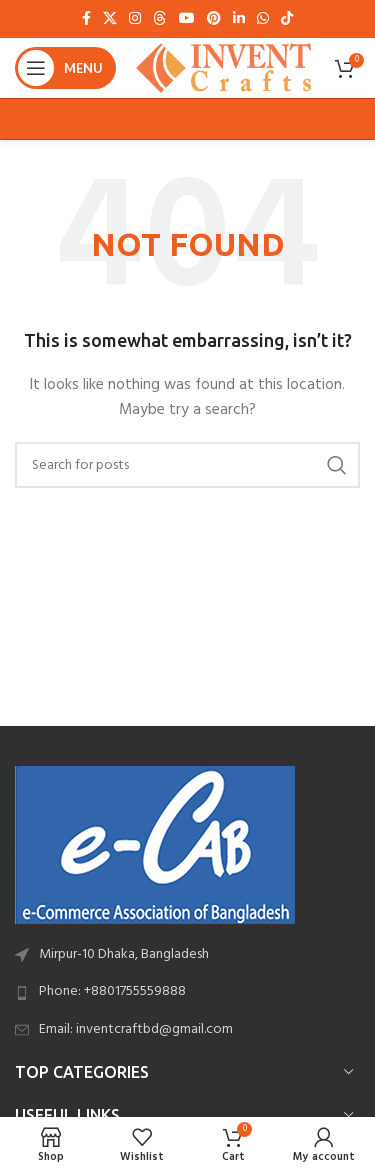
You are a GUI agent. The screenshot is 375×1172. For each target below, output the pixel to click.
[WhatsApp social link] (263, 19)
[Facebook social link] (86, 19)
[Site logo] (223, 68)
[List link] (187, 992)
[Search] (187, 465)
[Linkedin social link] (239, 19)
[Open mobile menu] (65, 68)
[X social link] (110, 19)
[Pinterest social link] (214, 19)
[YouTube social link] (187, 19)
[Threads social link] (160, 19)
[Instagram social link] (135, 19)
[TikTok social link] (287, 19)
